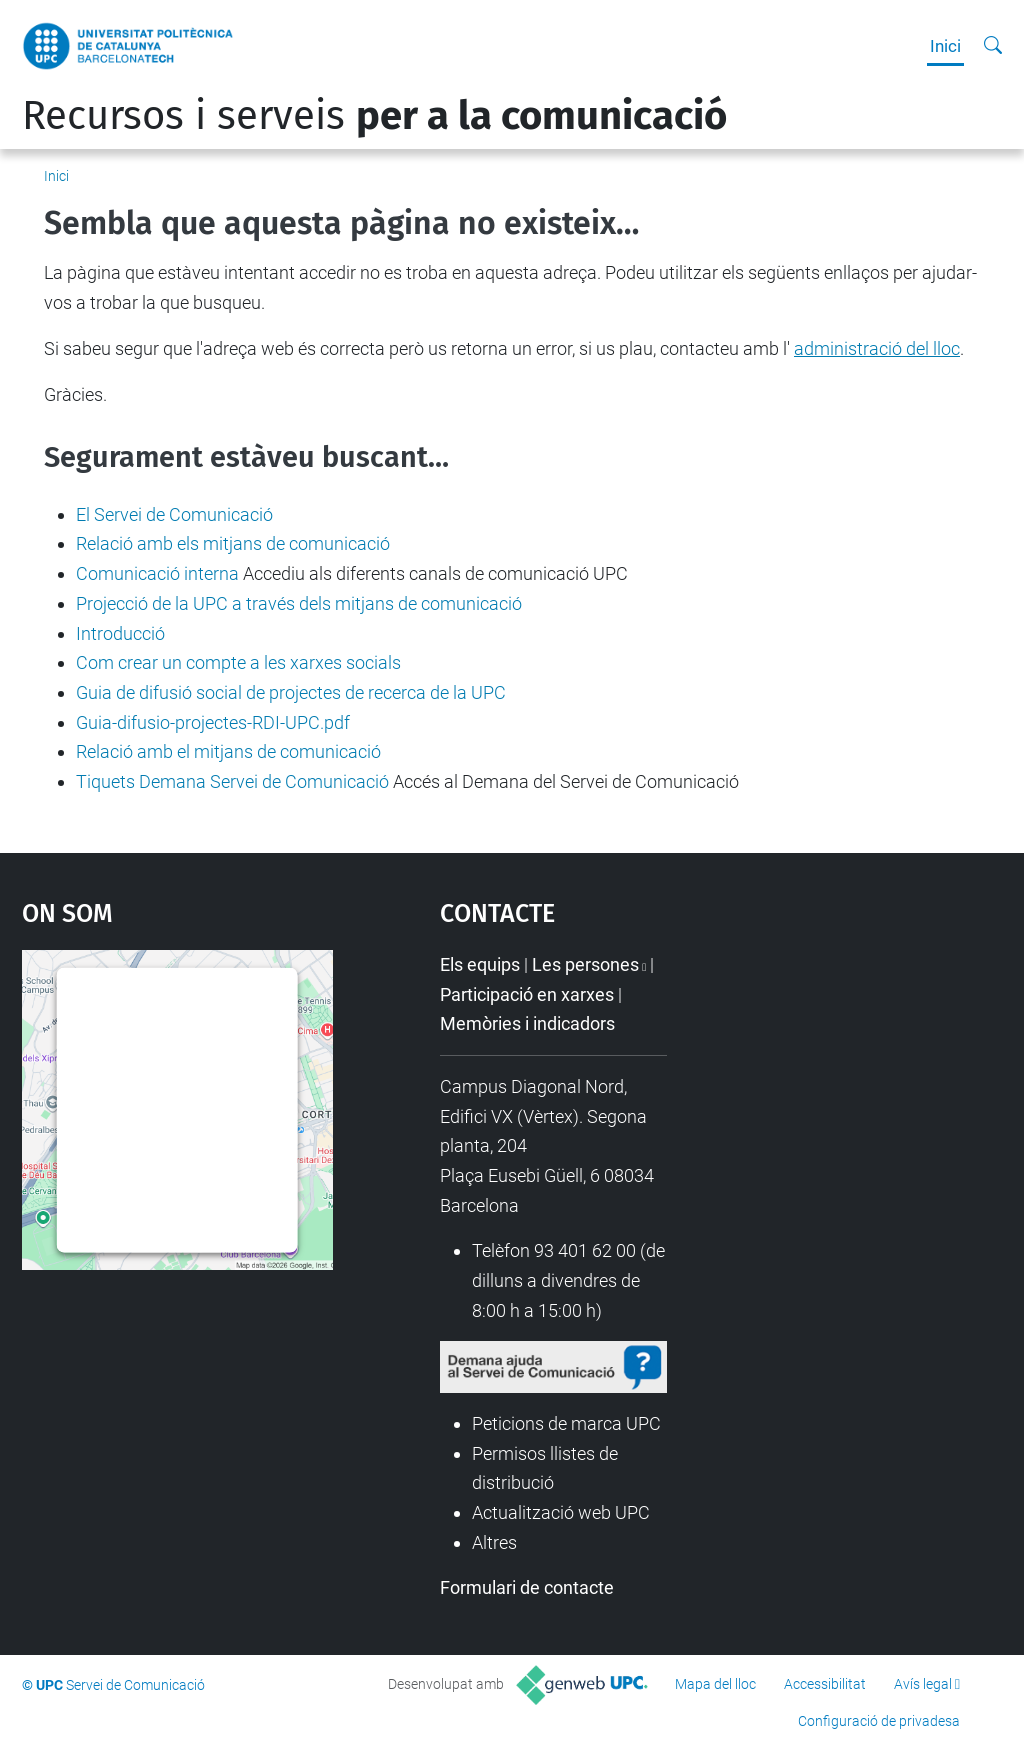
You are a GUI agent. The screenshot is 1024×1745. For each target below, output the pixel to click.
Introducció (120, 633)
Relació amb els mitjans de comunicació (233, 543)
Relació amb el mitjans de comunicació (228, 751)
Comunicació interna (157, 573)
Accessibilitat (825, 1684)
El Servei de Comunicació (174, 514)
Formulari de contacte (527, 1587)
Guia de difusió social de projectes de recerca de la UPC (291, 692)
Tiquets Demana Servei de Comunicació (232, 781)
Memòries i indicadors (527, 1023)
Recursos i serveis (374, 116)
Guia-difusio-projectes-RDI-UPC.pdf (213, 722)
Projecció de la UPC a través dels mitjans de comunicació (299, 603)
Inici (945, 46)
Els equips (480, 964)
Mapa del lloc (715, 1684)
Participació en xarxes (527, 994)
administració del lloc (877, 348)
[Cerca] (993, 46)
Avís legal (923, 1684)
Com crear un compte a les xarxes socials (238, 662)
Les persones (585, 964)
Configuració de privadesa (879, 1721)
